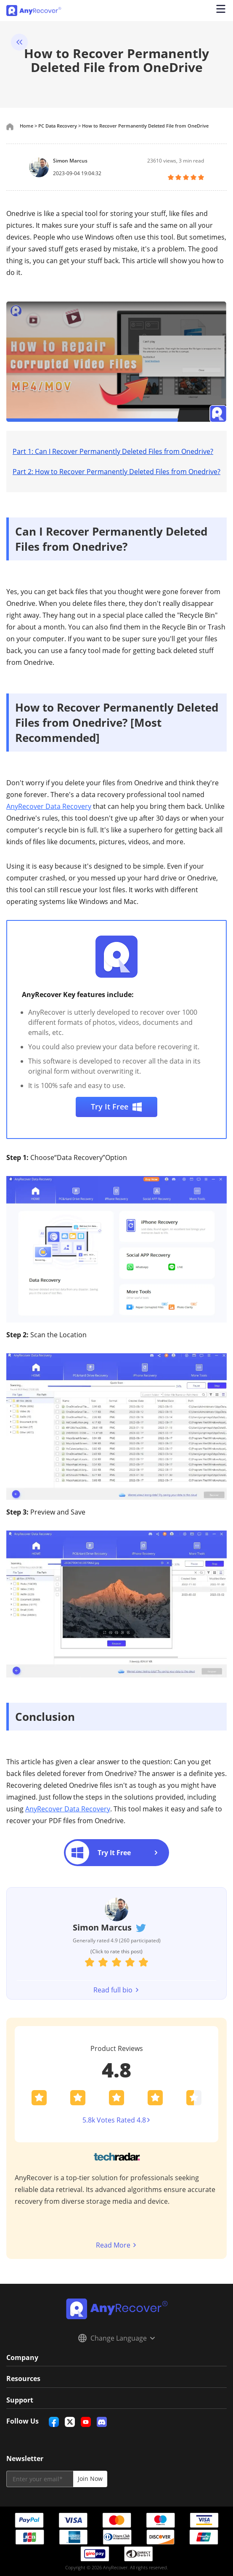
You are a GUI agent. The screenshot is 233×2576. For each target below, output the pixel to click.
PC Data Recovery (57, 126)
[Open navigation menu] (220, 10)
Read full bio (116, 1990)
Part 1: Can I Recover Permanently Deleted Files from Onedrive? (113, 451)
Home (26, 126)
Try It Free (117, 1106)
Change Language (116, 2337)
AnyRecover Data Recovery (48, 806)
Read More (116, 2244)
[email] (39, 2478)
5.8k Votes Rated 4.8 (116, 2120)
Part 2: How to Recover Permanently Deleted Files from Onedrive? (116, 471)
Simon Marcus (70, 160)
